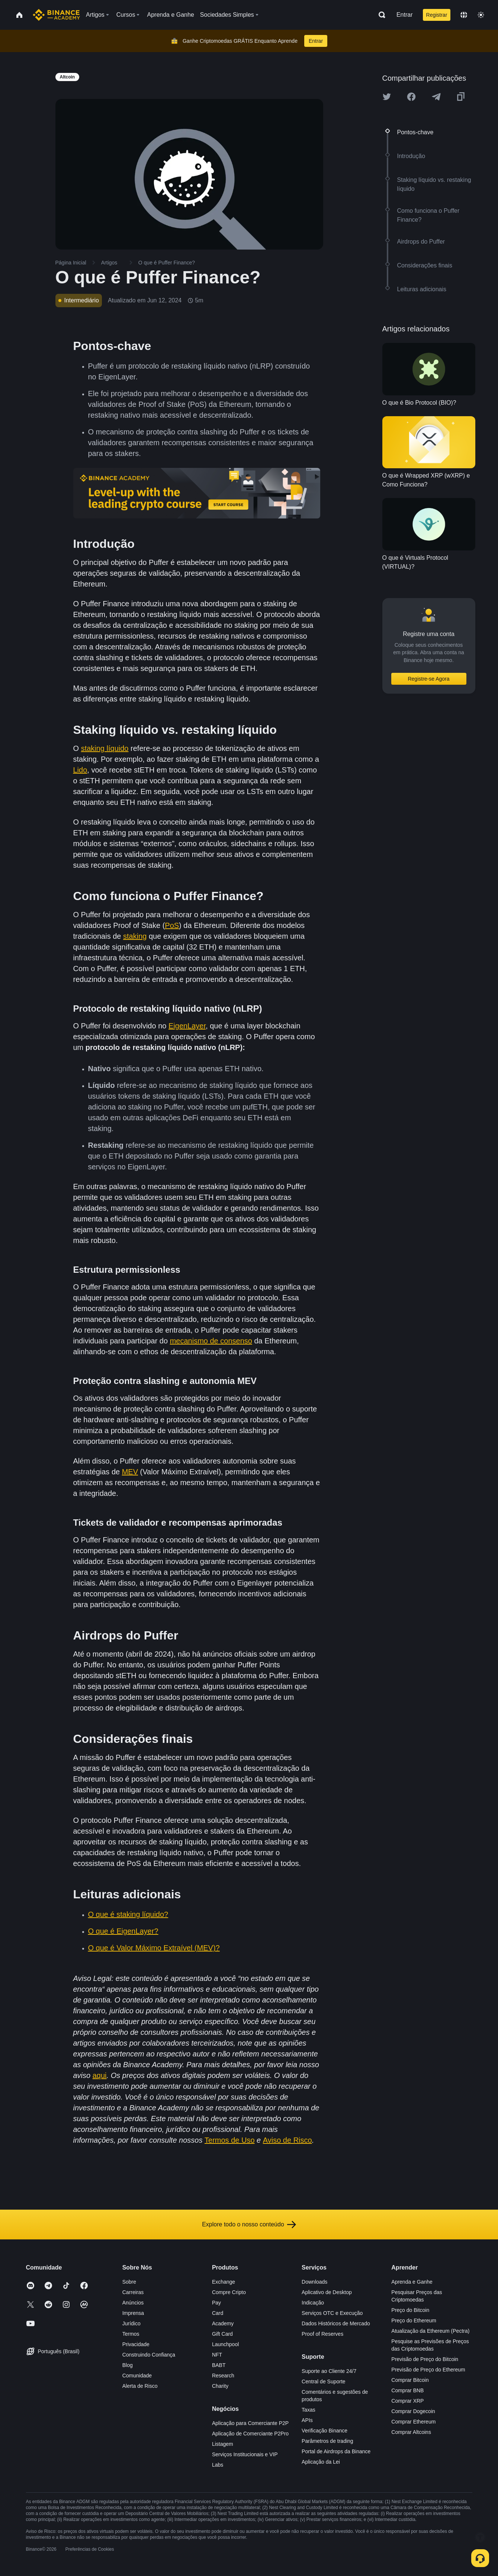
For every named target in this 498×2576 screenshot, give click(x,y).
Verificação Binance (324, 2431)
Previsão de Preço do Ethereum (428, 2370)
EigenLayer (187, 1026)
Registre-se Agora (428, 679)
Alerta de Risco (140, 2386)
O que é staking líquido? (128, 1914)
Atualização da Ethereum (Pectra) (430, 2331)
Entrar (404, 15)
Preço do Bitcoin (410, 2310)
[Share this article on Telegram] (436, 96)
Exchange (223, 2282)
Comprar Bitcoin (409, 2380)
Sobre (129, 2282)
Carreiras (133, 2292)
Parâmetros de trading (327, 2441)
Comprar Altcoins (411, 2432)
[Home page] (56, 15)
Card (217, 2313)
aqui (100, 2075)
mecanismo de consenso (211, 1341)
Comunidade (137, 2376)
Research (223, 2376)
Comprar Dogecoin (413, 2411)
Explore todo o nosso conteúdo (249, 2224)
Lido (80, 770)
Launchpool (225, 2344)
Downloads (314, 2282)
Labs (217, 2465)
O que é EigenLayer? (123, 1931)
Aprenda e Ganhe (412, 2282)
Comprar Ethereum (413, 2422)
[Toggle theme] (481, 14)
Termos (130, 2334)
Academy (223, 2323)
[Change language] (464, 15)
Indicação (313, 2303)
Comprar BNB (407, 2390)
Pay (216, 2303)
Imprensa (133, 2313)
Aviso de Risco (287, 2140)
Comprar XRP (407, 2401)
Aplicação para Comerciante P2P (250, 2423)
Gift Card (222, 2334)
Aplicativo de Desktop (327, 2292)
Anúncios (133, 2303)
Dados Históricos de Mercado (336, 2323)
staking (135, 936)
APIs (307, 2420)
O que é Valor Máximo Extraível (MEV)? (154, 1948)
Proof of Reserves (322, 2334)
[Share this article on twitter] (386, 96)
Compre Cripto (229, 2292)
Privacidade (136, 2344)
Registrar (436, 15)
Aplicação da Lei (321, 2462)
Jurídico (131, 2323)
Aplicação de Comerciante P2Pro (250, 2434)
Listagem (222, 2444)
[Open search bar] (379, 15)
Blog (127, 2365)
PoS (172, 925)
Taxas (308, 2410)
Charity (220, 2386)
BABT (219, 2365)
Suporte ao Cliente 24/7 (329, 2371)
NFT (217, 2355)
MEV (130, 1472)
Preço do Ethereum (413, 2320)
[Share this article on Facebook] (411, 96)
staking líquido (105, 748)
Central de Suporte (324, 2381)
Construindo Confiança (148, 2355)
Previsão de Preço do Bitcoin (424, 2359)
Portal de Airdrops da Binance (336, 2451)
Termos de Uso (230, 2140)
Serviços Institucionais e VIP (245, 2454)
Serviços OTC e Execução (332, 2313)
